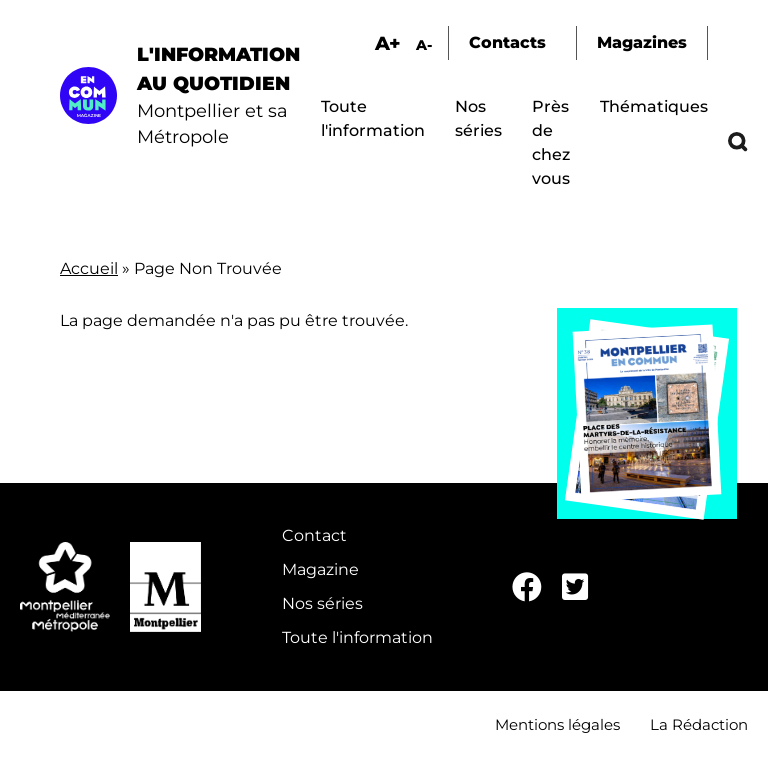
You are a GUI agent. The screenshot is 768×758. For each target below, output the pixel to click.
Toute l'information (357, 637)
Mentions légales (557, 724)
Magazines (642, 42)
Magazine (320, 569)
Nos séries (322, 603)
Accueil (89, 268)
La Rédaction (699, 724)
